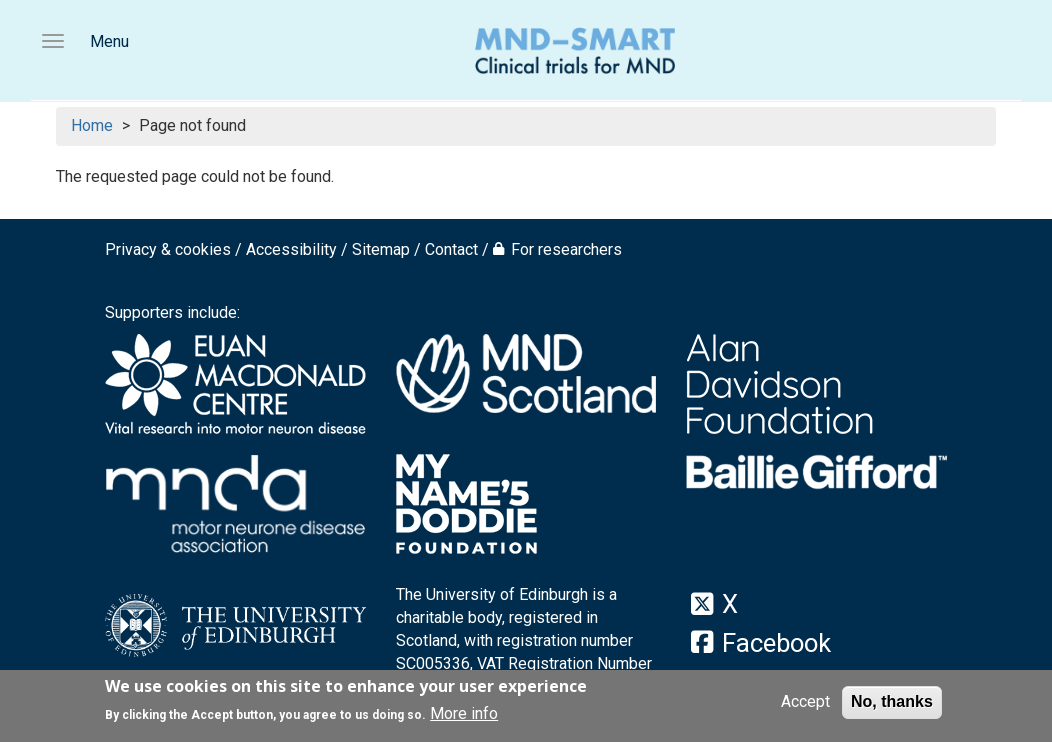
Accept (805, 703)
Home (92, 125)
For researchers (566, 249)
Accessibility (291, 249)
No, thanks (892, 703)
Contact (451, 249)
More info (464, 714)
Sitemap (381, 249)
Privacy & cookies (168, 249)
